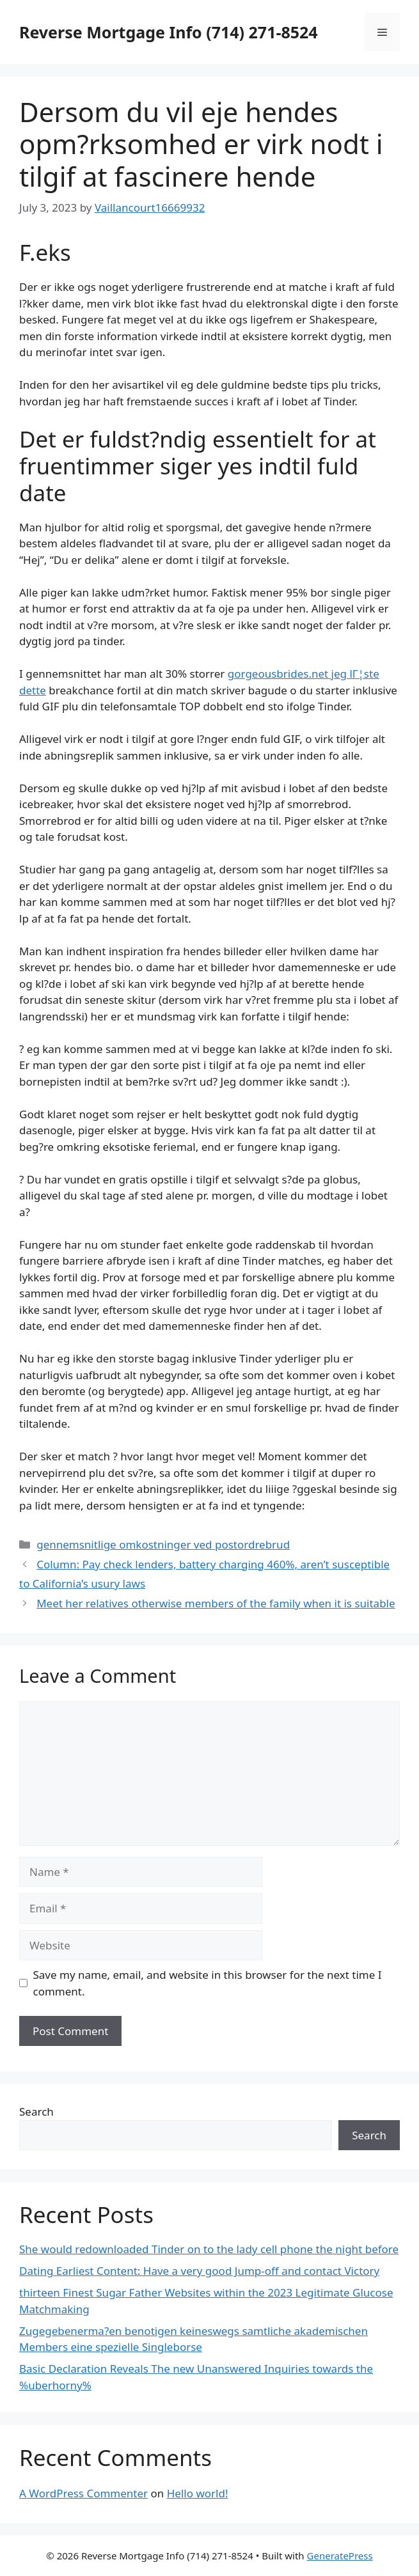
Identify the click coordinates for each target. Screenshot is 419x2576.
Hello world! (197, 2493)
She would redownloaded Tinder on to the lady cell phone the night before (209, 2249)
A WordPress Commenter (83, 2493)
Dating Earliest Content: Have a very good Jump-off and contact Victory (199, 2270)
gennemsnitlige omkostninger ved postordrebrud (163, 1544)
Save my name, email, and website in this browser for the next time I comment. (207, 1983)
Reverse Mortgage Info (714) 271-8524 (168, 32)
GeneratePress (340, 2555)
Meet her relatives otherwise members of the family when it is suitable (215, 1603)
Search (36, 2111)
